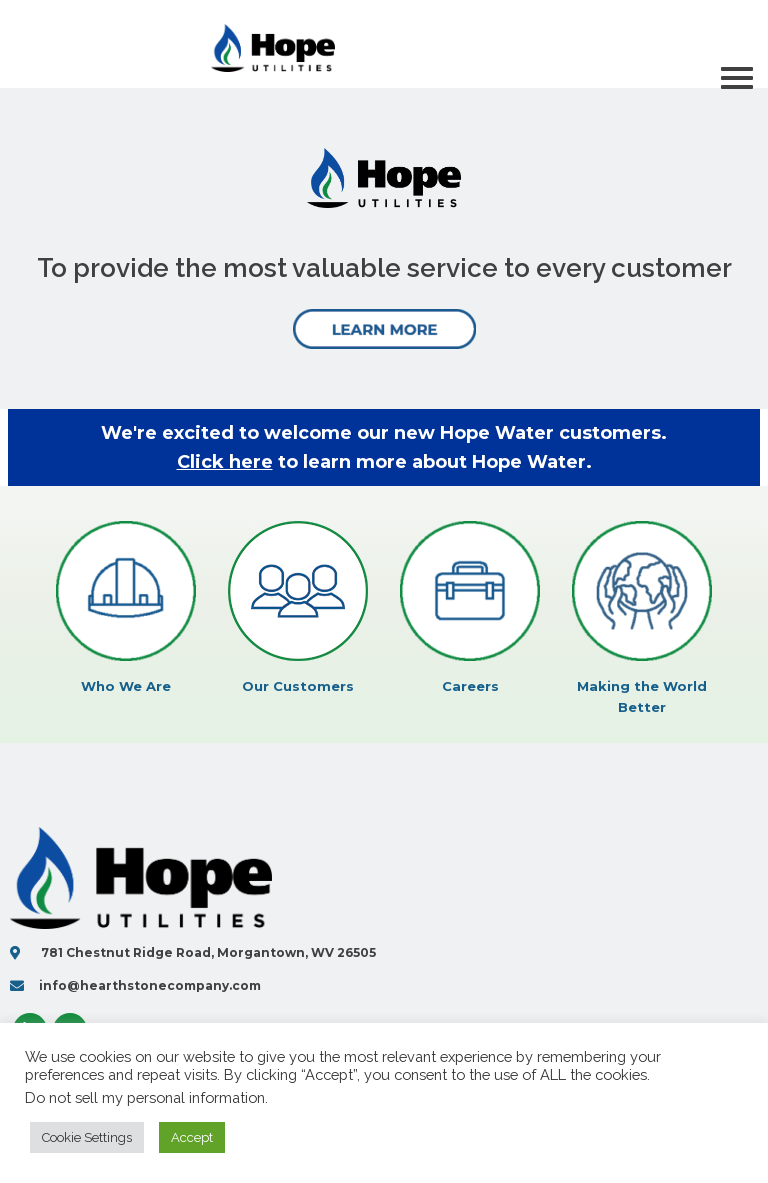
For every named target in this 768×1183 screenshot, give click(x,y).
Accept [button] (192, 1137)
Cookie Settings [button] (87, 1137)
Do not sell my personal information (145, 1097)
